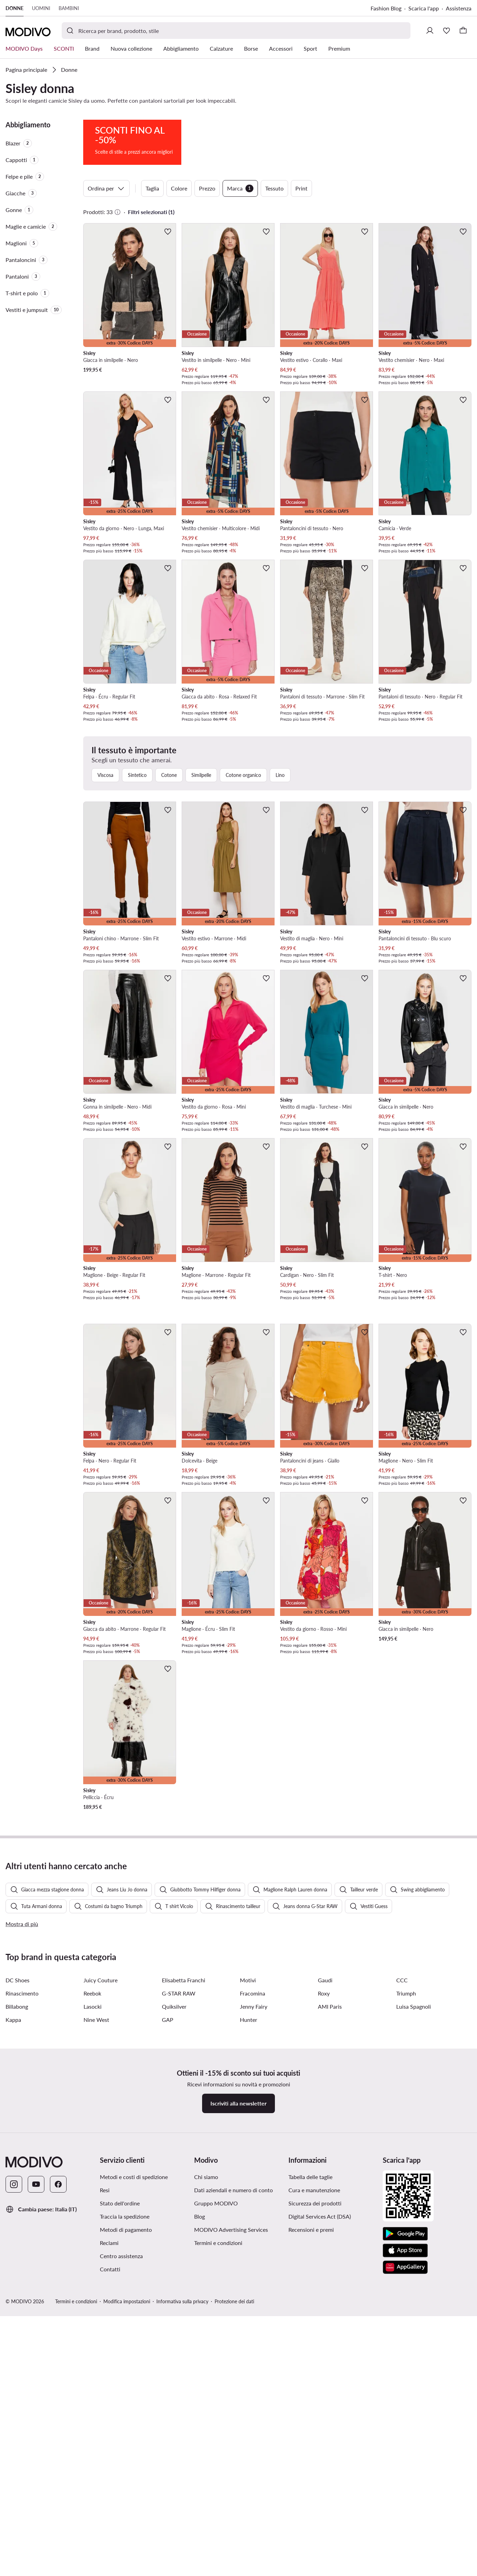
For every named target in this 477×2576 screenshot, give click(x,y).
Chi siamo (206, 2177)
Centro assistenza (121, 2256)
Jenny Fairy (253, 2006)
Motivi (248, 1980)
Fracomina (252, 1993)
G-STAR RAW (179, 1993)
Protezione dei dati (234, 2301)
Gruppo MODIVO (216, 2203)
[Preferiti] (446, 30)
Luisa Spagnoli (413, 2006)
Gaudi (325, 1980)
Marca (240, 188)
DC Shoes (17, 1980)
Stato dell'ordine (120, 2203)
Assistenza (458, 8)
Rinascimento (22, 1993)
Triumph (406, 1993)
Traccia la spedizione (124, 2216)
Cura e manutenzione (314, 2190)
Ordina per (106, 188)
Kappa (13, 2019)
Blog (199, 2216)
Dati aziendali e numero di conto (233, 2190)
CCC (402, 1980)
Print (301, 188)
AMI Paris (330, 2006)
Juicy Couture (101, 1980)
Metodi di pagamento (126, 2229)
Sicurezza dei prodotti (314, 2203)
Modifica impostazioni (126, 2301)
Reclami (109, 2242)
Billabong (17, 2006)
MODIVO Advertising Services (231, 2229)
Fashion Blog (386, 8)
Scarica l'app (423, 8)
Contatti (110, 2269)
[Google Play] (405, 2234)
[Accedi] (430, 30)
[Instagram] (14, 2184)
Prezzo (207, 188)
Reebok (92, 1993)
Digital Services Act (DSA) (319, 2216)
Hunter (248, 2019)
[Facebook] (58, 2184)
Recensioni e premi (311, 2229)
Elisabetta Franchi (183, 1980)
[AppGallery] (405, 2267)
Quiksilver (174, 2006)
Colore (179, 188)
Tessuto (274, 188)
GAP (167, 2019)
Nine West (96, 2019)
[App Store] (405, 2250)
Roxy (324, 1993)
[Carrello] (463, 30)
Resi (105, 2190)
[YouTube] (36, 2184)
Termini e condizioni (218, 2242)
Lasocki (93, 2006)
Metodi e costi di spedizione (134, 2177)
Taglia (152, 188)
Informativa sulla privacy (182, 2301)
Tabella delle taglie (310, 2177)
